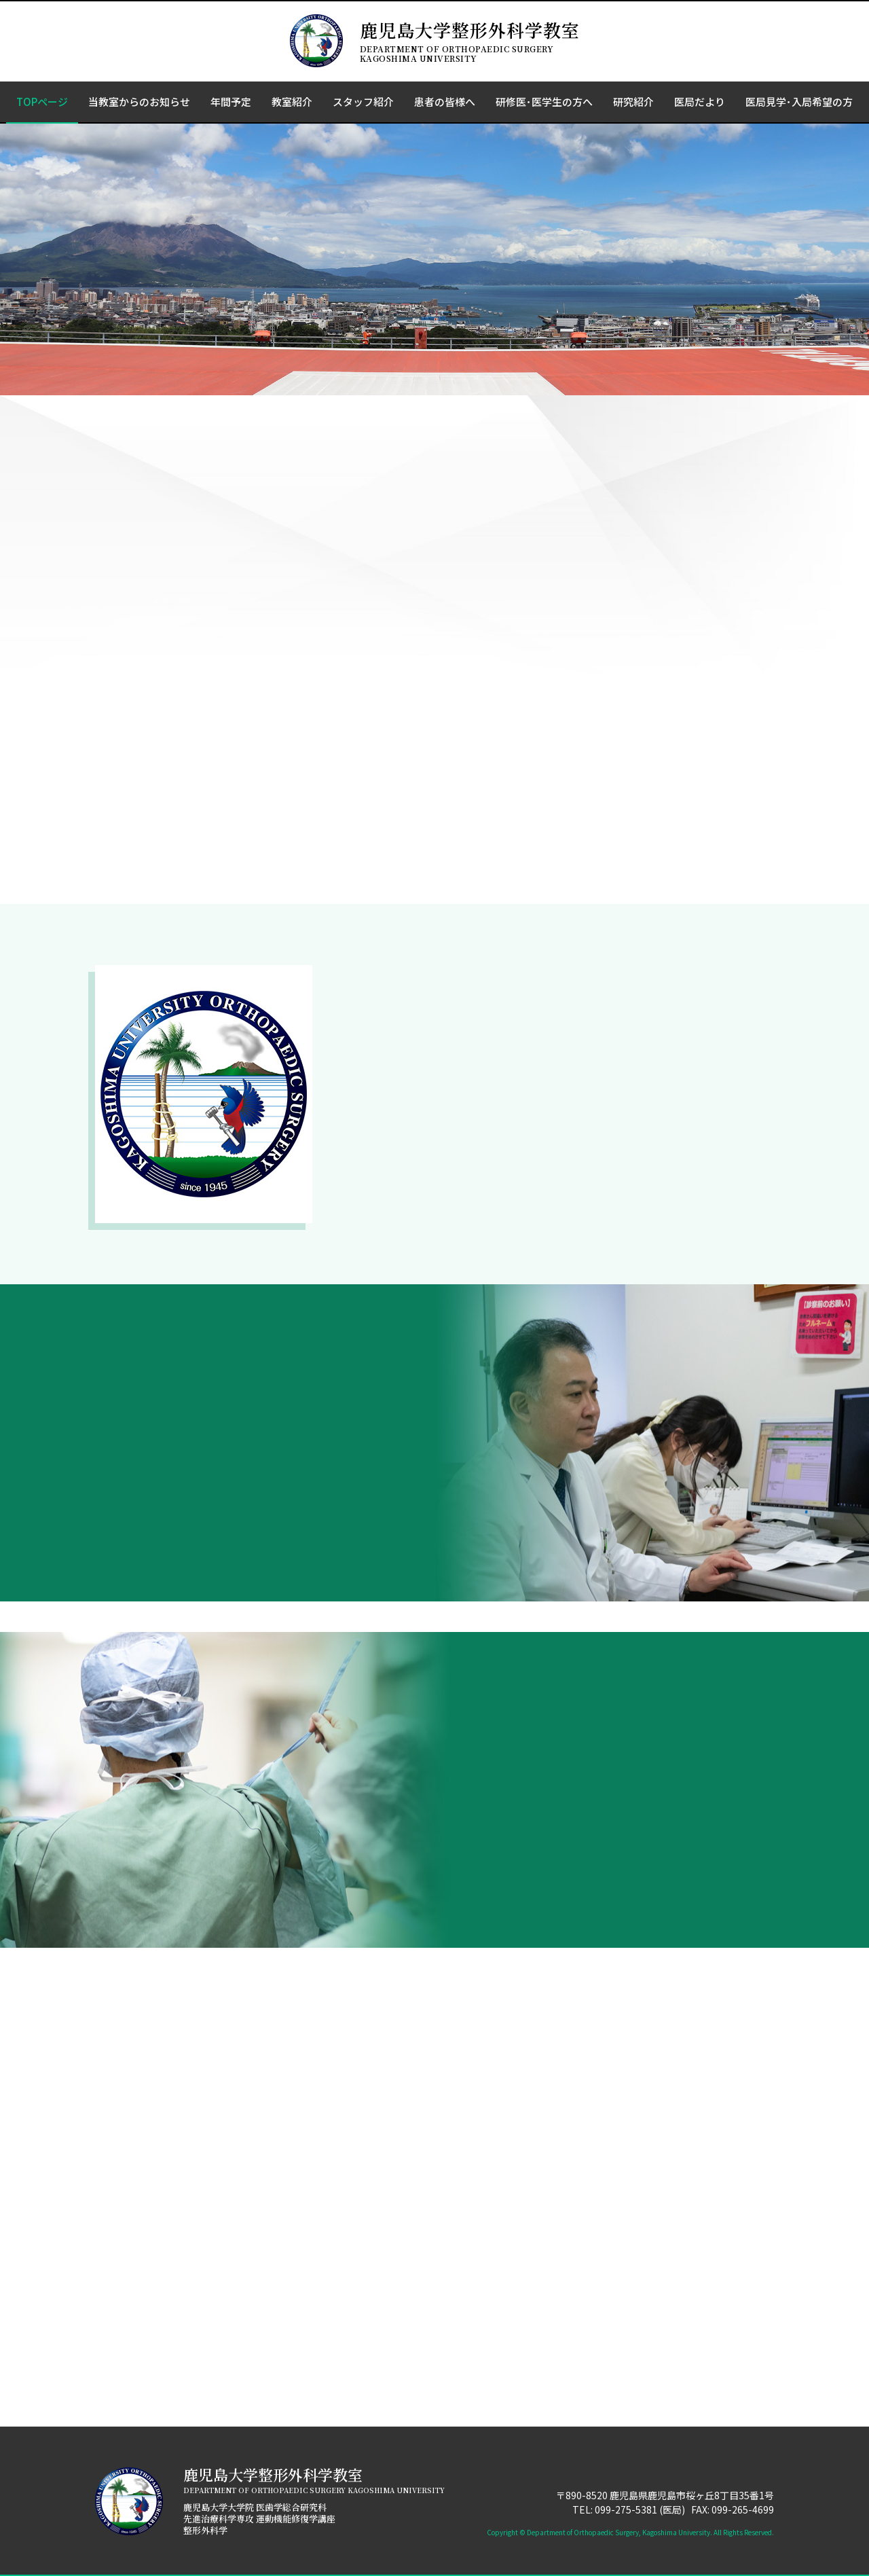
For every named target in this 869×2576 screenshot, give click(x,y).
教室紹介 (292, 101)
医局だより (699, 101)
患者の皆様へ (444, 101)
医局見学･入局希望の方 (799, 101)
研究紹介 (633, 101)
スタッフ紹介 (363, 101)
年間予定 (230, 101)
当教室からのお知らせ (139, 101)
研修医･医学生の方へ (544, 101)
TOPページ (42, 101)
